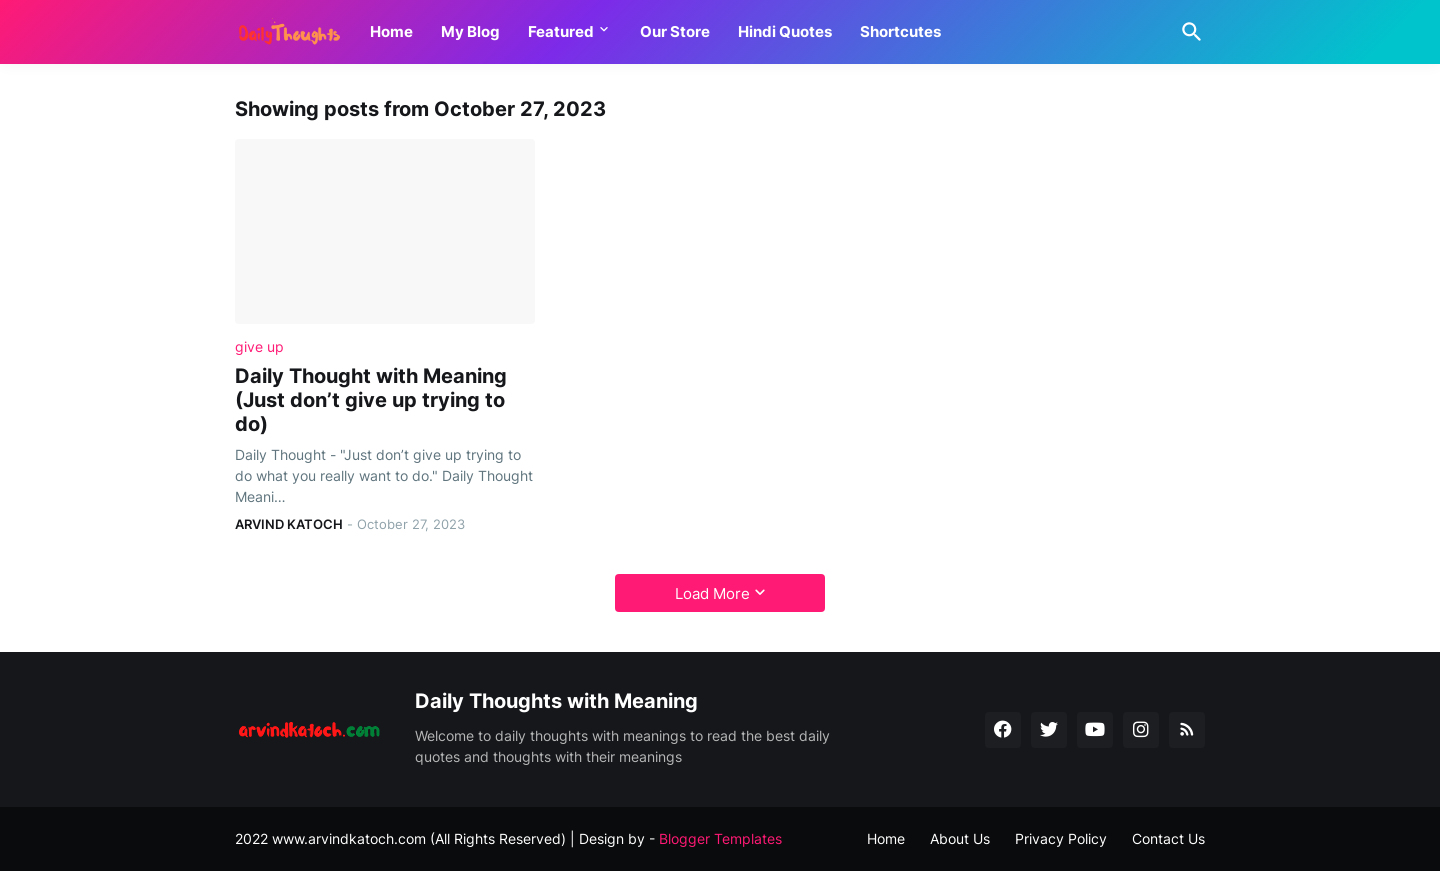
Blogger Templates (720, 838)
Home (391, 31)
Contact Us (1168, 838)
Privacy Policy (1061, 838)
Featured (561, 31)
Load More (712, 593)
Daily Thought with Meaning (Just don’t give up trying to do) (371, 400)
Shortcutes (900, 31)
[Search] (1188, 32)
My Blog (470, 31)
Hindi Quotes (785, 31)
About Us (960, 838)
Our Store (675, 31)
